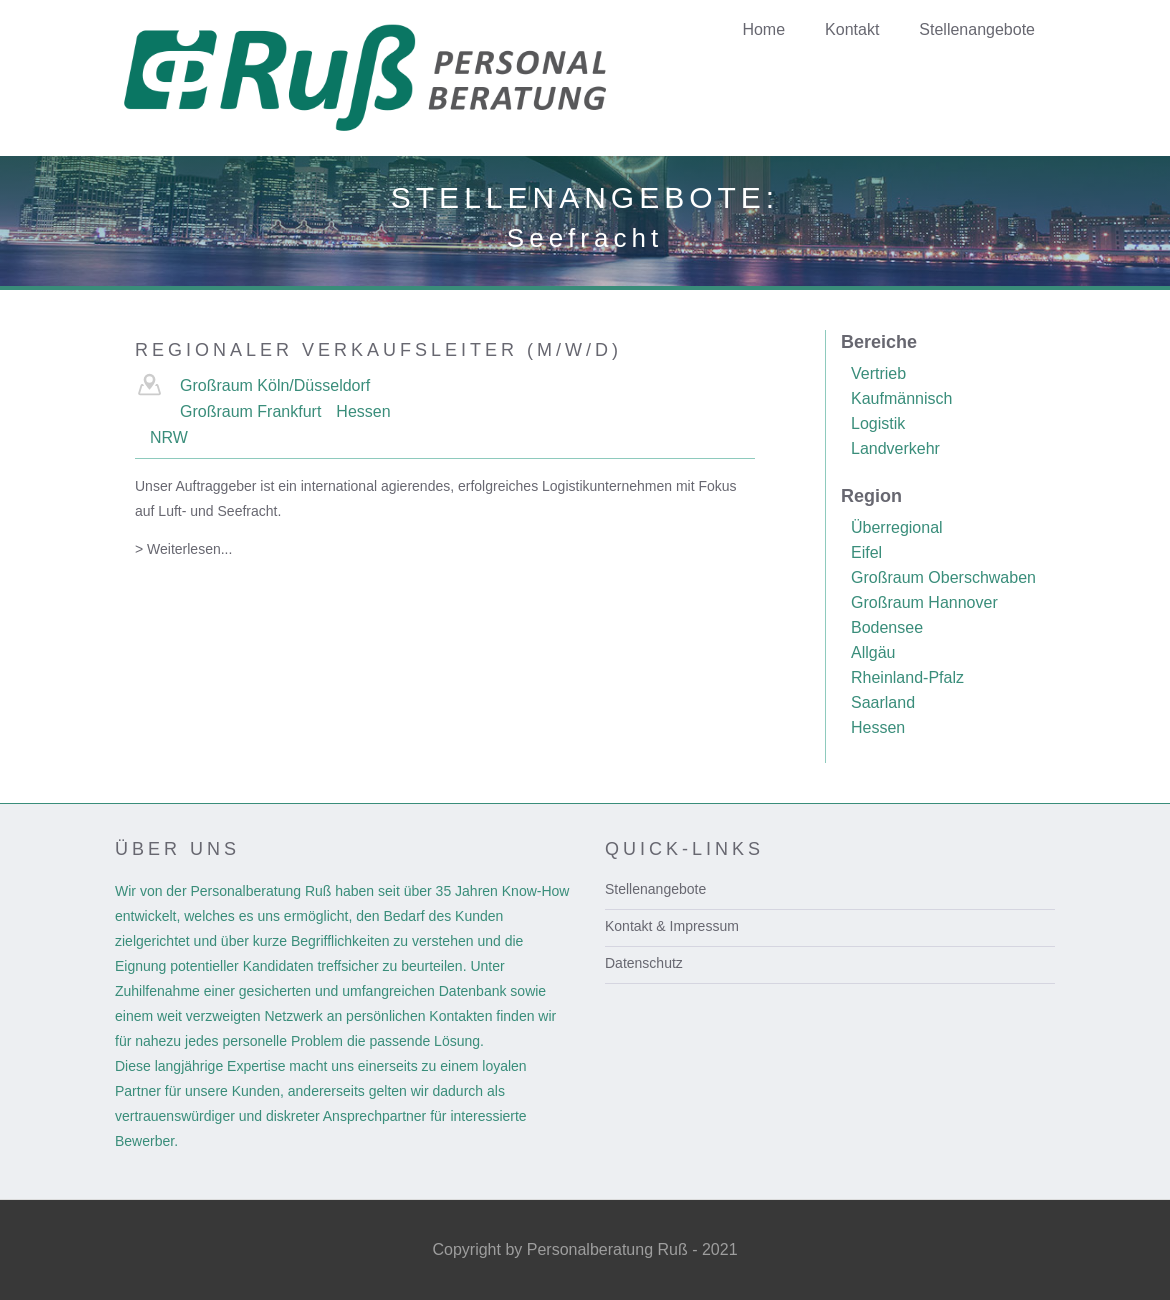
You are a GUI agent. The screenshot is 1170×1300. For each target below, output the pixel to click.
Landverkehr (895, 448)
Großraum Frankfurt (250, 411)
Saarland (883, 702)
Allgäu (873, 652)
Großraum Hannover (924, 602)
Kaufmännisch (901, 398)
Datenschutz (644, 963)
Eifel (866, 552)
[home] (397, 78)
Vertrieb (878, 373)
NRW (169, 437)
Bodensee (887, 627)
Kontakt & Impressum (672, 926)
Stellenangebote (655, 889)
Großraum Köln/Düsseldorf (275, 385)
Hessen (363, 411)
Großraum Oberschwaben (943, 577)
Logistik (878, 423)
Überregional (897, 527)
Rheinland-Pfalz (907, 677)
